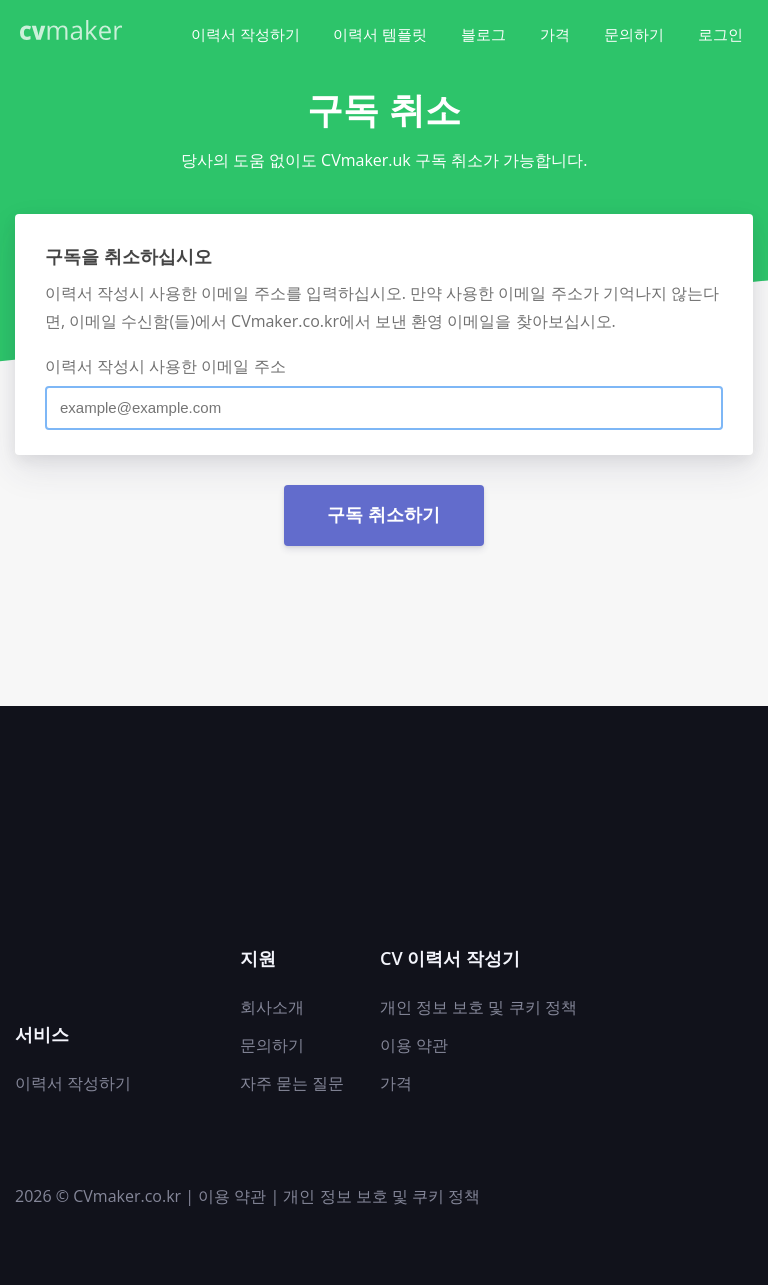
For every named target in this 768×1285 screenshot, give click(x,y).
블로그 (483, 34)
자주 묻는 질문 (292, 1083)
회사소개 (272, 1007)
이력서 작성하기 (245, 34)
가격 (555, 34)
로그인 (720, 34)
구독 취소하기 (383, 515)
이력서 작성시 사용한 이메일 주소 (165, 366)
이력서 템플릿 (380, 34)
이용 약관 (414, 1045)
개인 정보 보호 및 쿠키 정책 (478, 1007)
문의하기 (634, 34)
